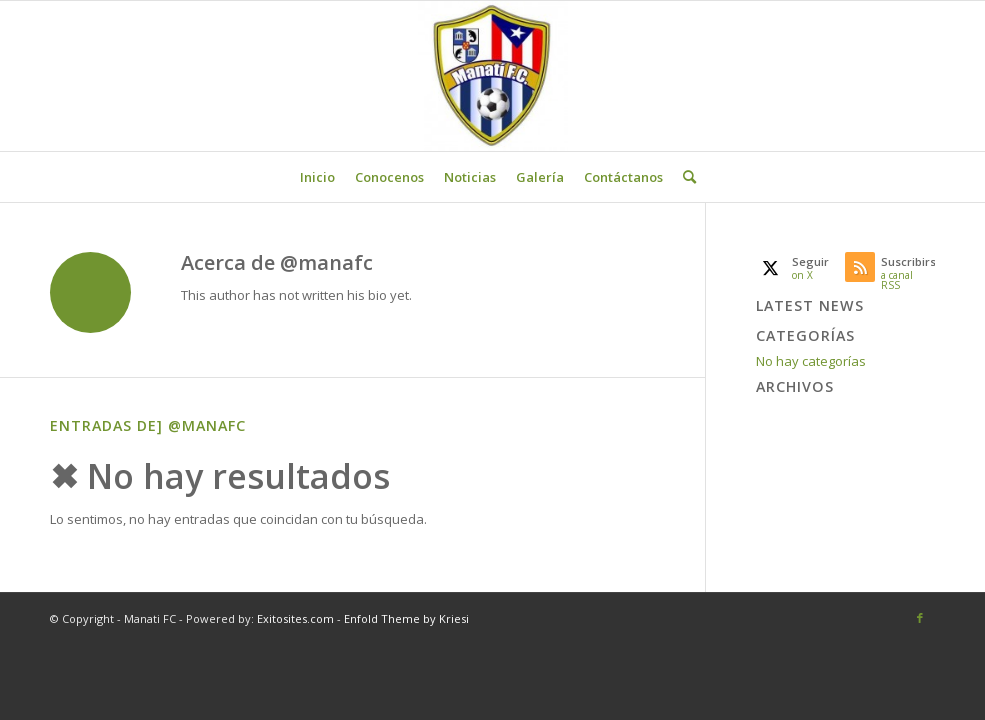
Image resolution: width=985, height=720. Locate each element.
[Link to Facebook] (920, 618)
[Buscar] (684, 177)
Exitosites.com (294, 618)
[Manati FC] (493, 76)
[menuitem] (317, 177)
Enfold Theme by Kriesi (406, 618)
